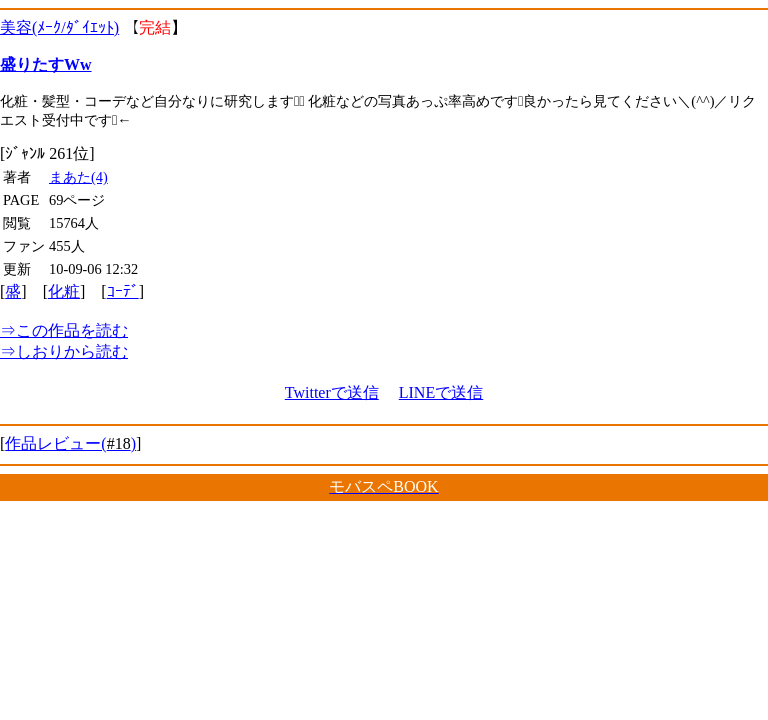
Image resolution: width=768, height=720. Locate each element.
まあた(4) (78, 177)
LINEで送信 (441, 392)
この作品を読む (64, 330)
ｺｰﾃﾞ (123, 291)
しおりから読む (64, 351)
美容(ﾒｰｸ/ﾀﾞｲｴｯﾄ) (59, 27)
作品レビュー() (70, 443)
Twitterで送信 (332, 392)
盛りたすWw (46, 64)
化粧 (64, 291)
